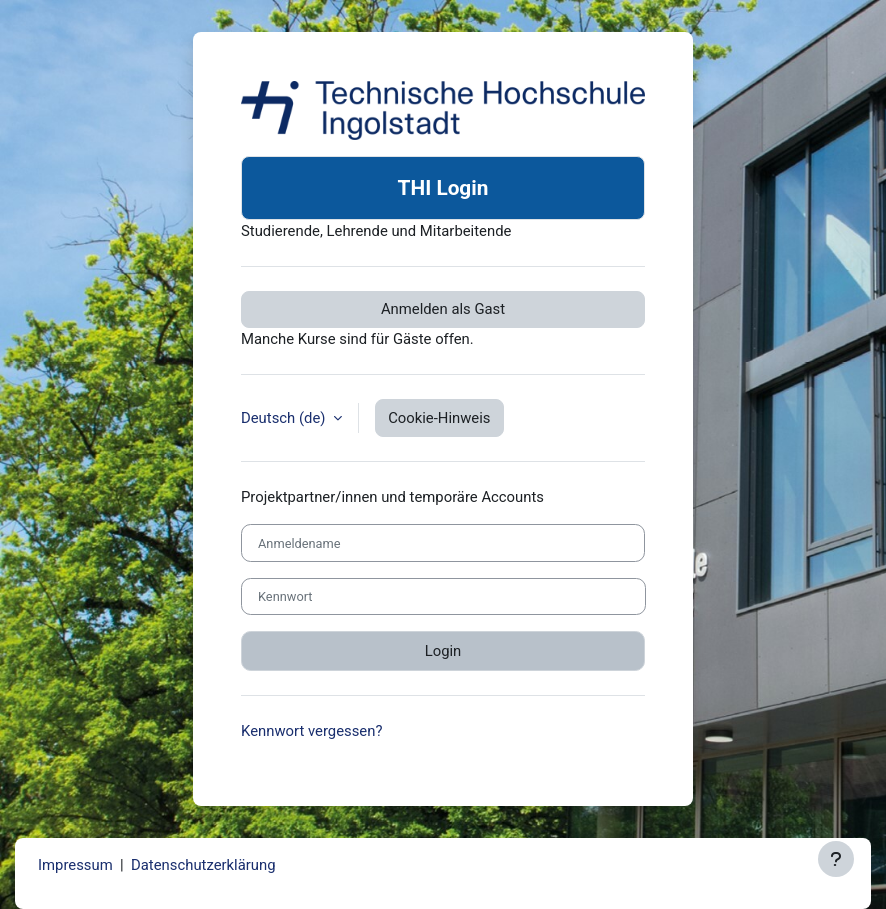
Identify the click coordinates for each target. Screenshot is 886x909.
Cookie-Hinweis (439, 418)
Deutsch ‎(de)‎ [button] (285, 418)
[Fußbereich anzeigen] (836, 859)
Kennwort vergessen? (311, 731)
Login (443, 651)
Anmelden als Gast (443, 309)
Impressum (75, 865)
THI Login (443, 188)
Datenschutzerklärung (203, 865)
